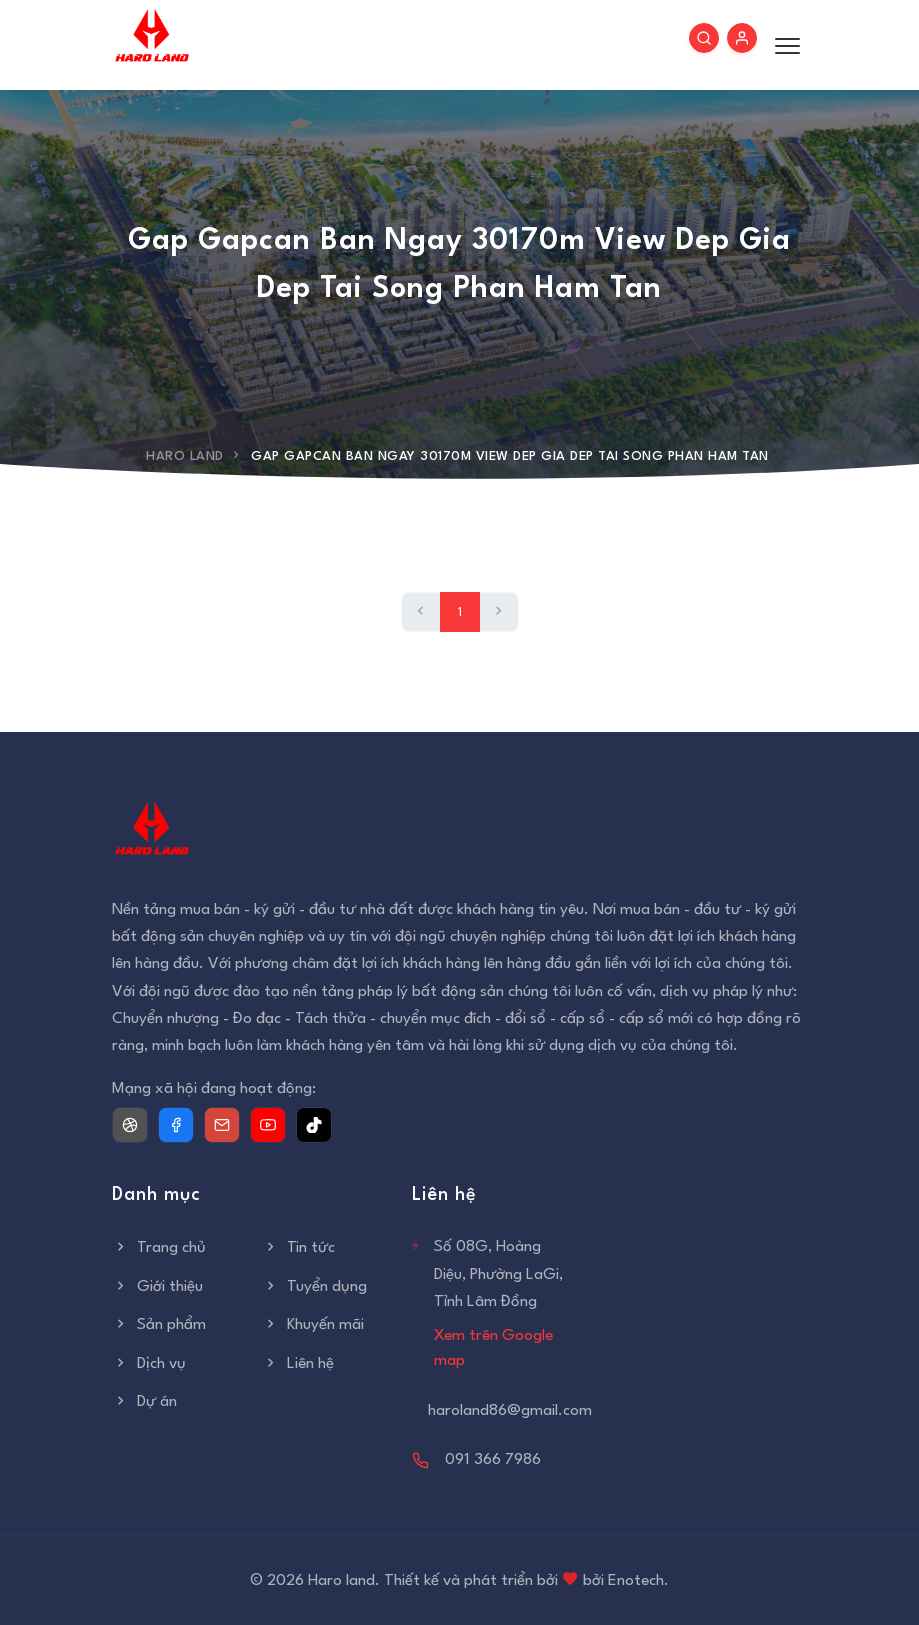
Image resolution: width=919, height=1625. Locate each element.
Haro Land (185, 456)
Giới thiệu (157, 1287)
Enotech (636, 1581)
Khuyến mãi (313, 1325)
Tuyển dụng (314, 1287)
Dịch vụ (149, 1364)
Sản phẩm (159, 1325)
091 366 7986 (493, 1460)
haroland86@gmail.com (510, 1411)
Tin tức (298, 1248)
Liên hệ (298, 1364)
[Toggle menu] (782, 45)
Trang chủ (159, 1248)
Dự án (144, 1402)
